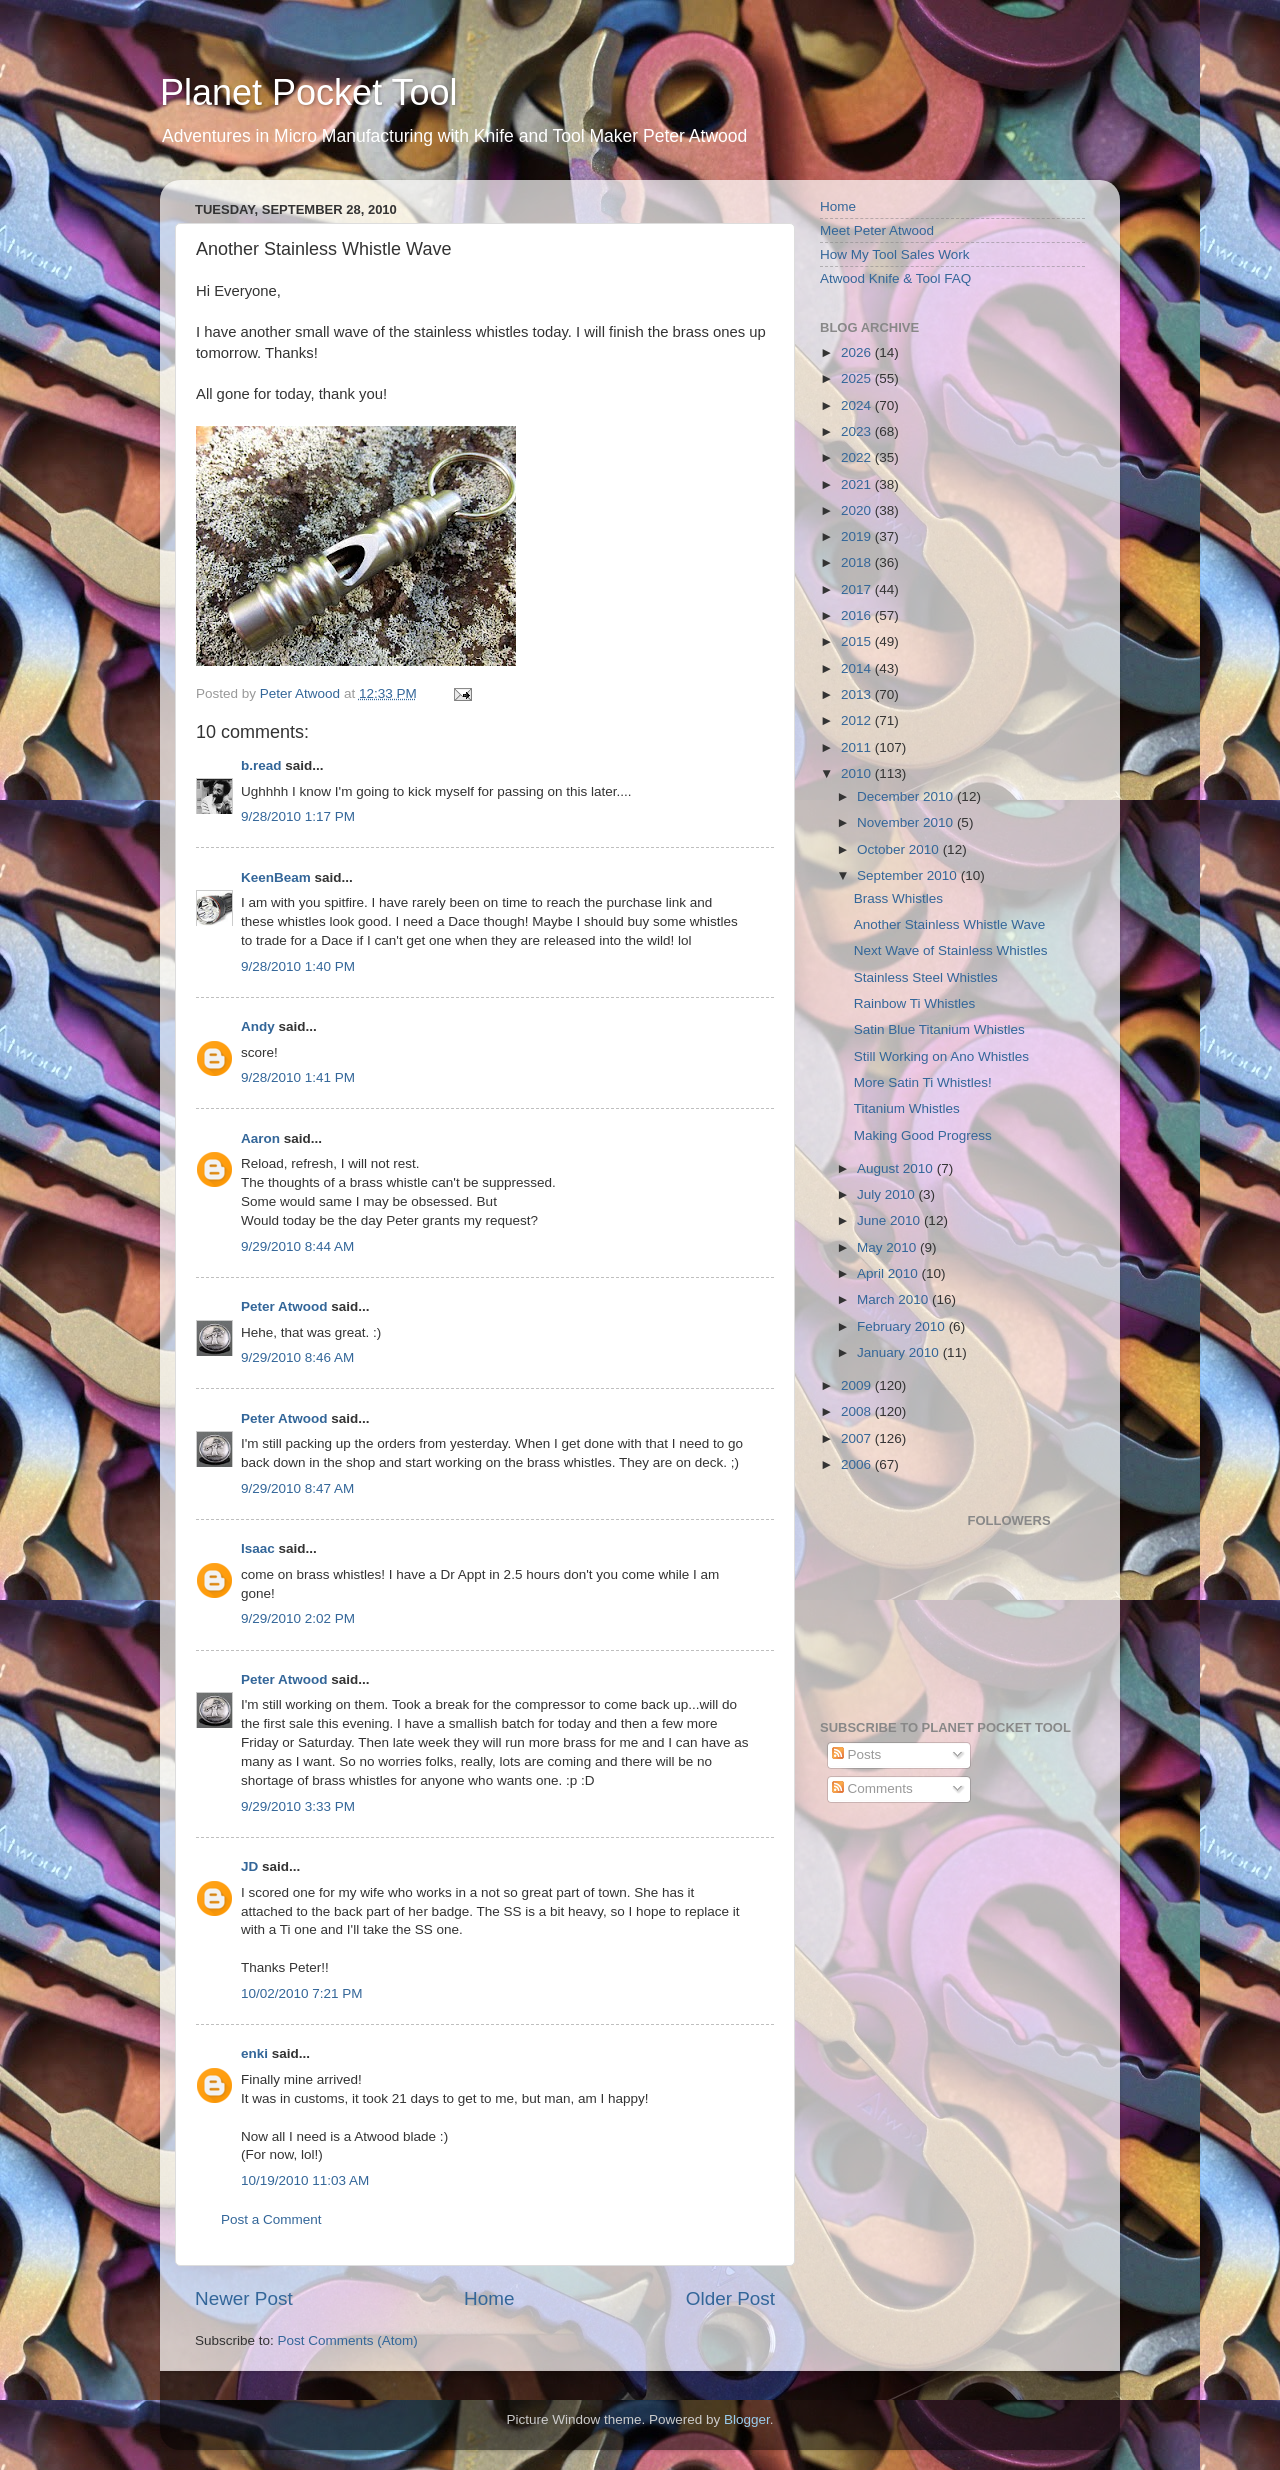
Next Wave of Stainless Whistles (951, 950)
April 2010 (889, 1273)
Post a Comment (271, 2219)
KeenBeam (276, 877)
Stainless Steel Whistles (926, 977)
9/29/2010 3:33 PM (298, 1806)
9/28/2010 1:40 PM (298, 966)
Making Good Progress (923, 1135)
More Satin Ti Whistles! (923, 1082)
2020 (858, 510)
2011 (858, 747)
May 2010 (888, 1247)
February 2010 (903, 1326)
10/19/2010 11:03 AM (305, 2180)
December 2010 (907, 796)
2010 (858, 773)
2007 (858, 1438)
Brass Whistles (898, 898)
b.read (261, 765)
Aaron (260, 1138)
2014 (858, 668)
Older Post (730, 2298)
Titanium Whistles (907, 1108)
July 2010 (888, 1194)
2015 (858, 641)
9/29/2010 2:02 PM (298, 1618)
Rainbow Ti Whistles (915, 1003)
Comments (872, 1788)
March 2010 (894, 1299)
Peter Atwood (284, 1306)
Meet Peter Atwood (877, 230)
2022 (858, 457)
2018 (858, 562)
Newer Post (244, 2298)
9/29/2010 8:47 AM (297, 1488)
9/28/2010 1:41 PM (298, 1077)
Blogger (747, 2419)
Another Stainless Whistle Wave (950, 924)
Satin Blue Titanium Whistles (939, 1029)
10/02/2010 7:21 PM (302, 1993)
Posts (857, 1754)
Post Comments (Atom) (348, 2340)
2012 (858, 720)
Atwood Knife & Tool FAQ (895, 278)
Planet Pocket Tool (309, 92)
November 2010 (907, 822)
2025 (858, 378)
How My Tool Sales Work (895, 254)
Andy (258, 1026)
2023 (858, 431)
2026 (858, 352)
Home (489, 2298)
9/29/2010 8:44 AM (297, 1246)
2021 (858, 484)
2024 (858, 405)
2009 (858, 1385)
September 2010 (909, 875)
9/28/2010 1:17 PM (298, 816)
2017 (858, 589)
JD (249, 1866)
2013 (858, 694)
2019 (858, 536)
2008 (858, 1411)
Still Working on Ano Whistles (941, 1056)
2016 (858, 615)
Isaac (258, 1548)
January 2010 (900, 1352)
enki (254, 2053)
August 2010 (897, 1168)
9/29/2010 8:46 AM (297, 1357)
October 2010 (900, 849)
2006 (858, 1464)
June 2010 (890, 1220)
